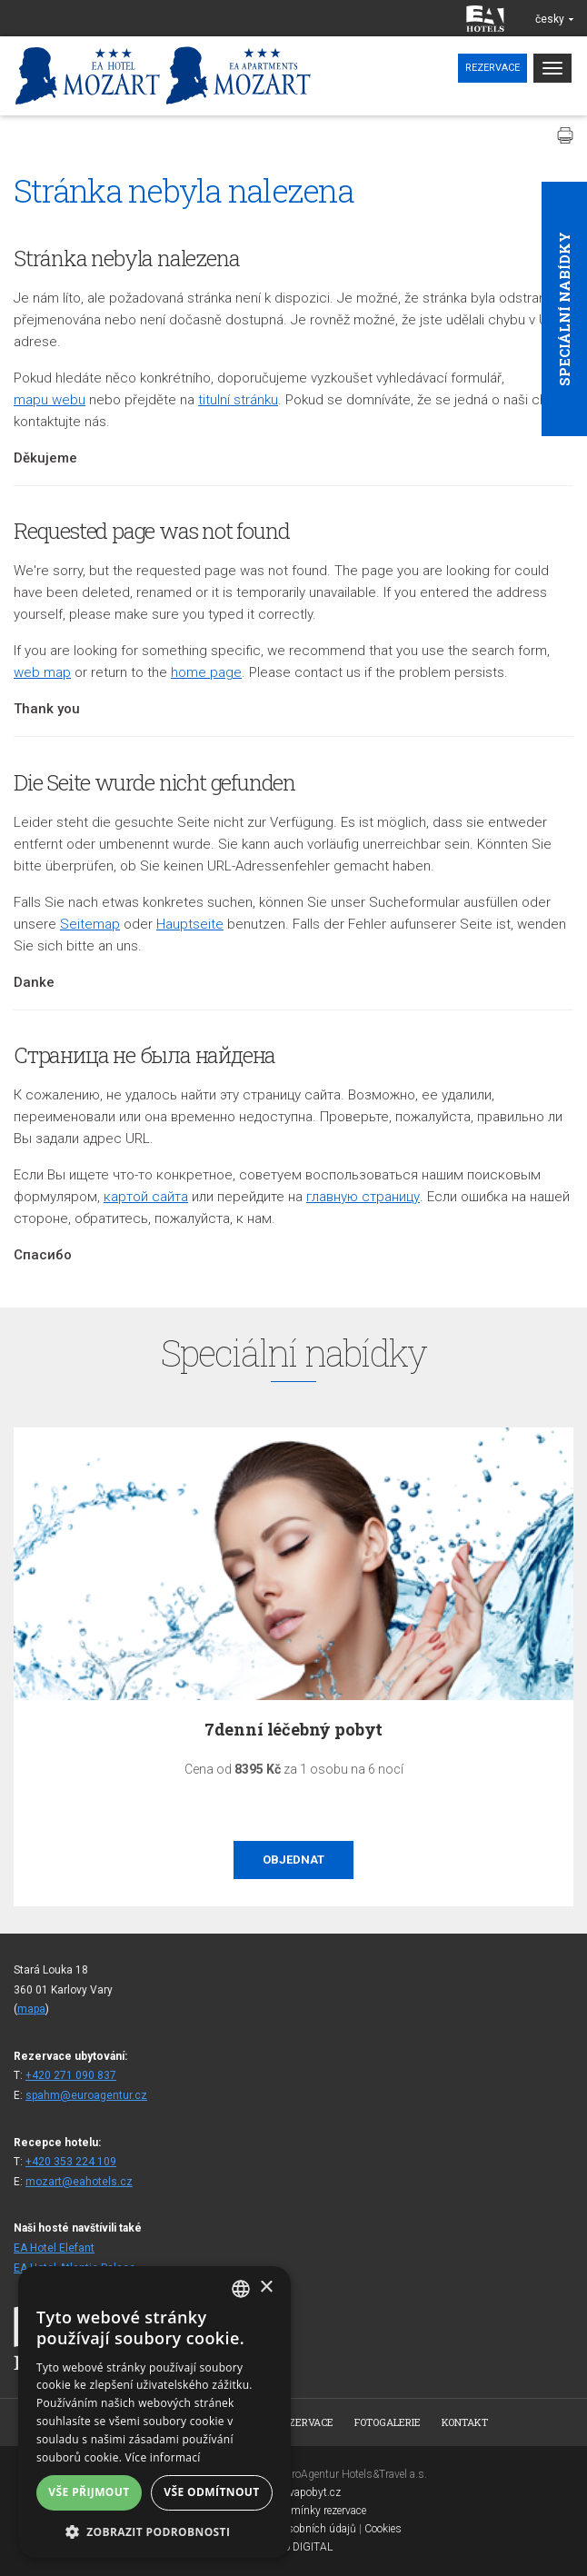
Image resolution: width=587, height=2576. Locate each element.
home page (206, 672)
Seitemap (90, 924)
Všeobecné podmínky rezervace (293, 2510)
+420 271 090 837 (70, 2075)
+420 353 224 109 (70, 2161)
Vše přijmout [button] (88, 2492)
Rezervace (492, 68)
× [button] (266, 2287)
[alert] (154, 2412)
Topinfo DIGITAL (293, 2547)
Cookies (383, 2528)
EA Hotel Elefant (54, 2248)
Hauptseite (190, 924)
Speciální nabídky (564, 309)
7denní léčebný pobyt (293, 1729)
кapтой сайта (146, 1197)
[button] (154, 2531)
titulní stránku (238, 400)
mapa (31, 2009)
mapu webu (49, 400)
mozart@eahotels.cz (79, 2181)
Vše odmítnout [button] (211, 2492)
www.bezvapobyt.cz (293, 2492)
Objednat (293, 1859)
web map (42, 672)
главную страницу (363, 1197)
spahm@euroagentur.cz (86, 2095)
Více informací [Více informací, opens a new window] (163, 2457)
